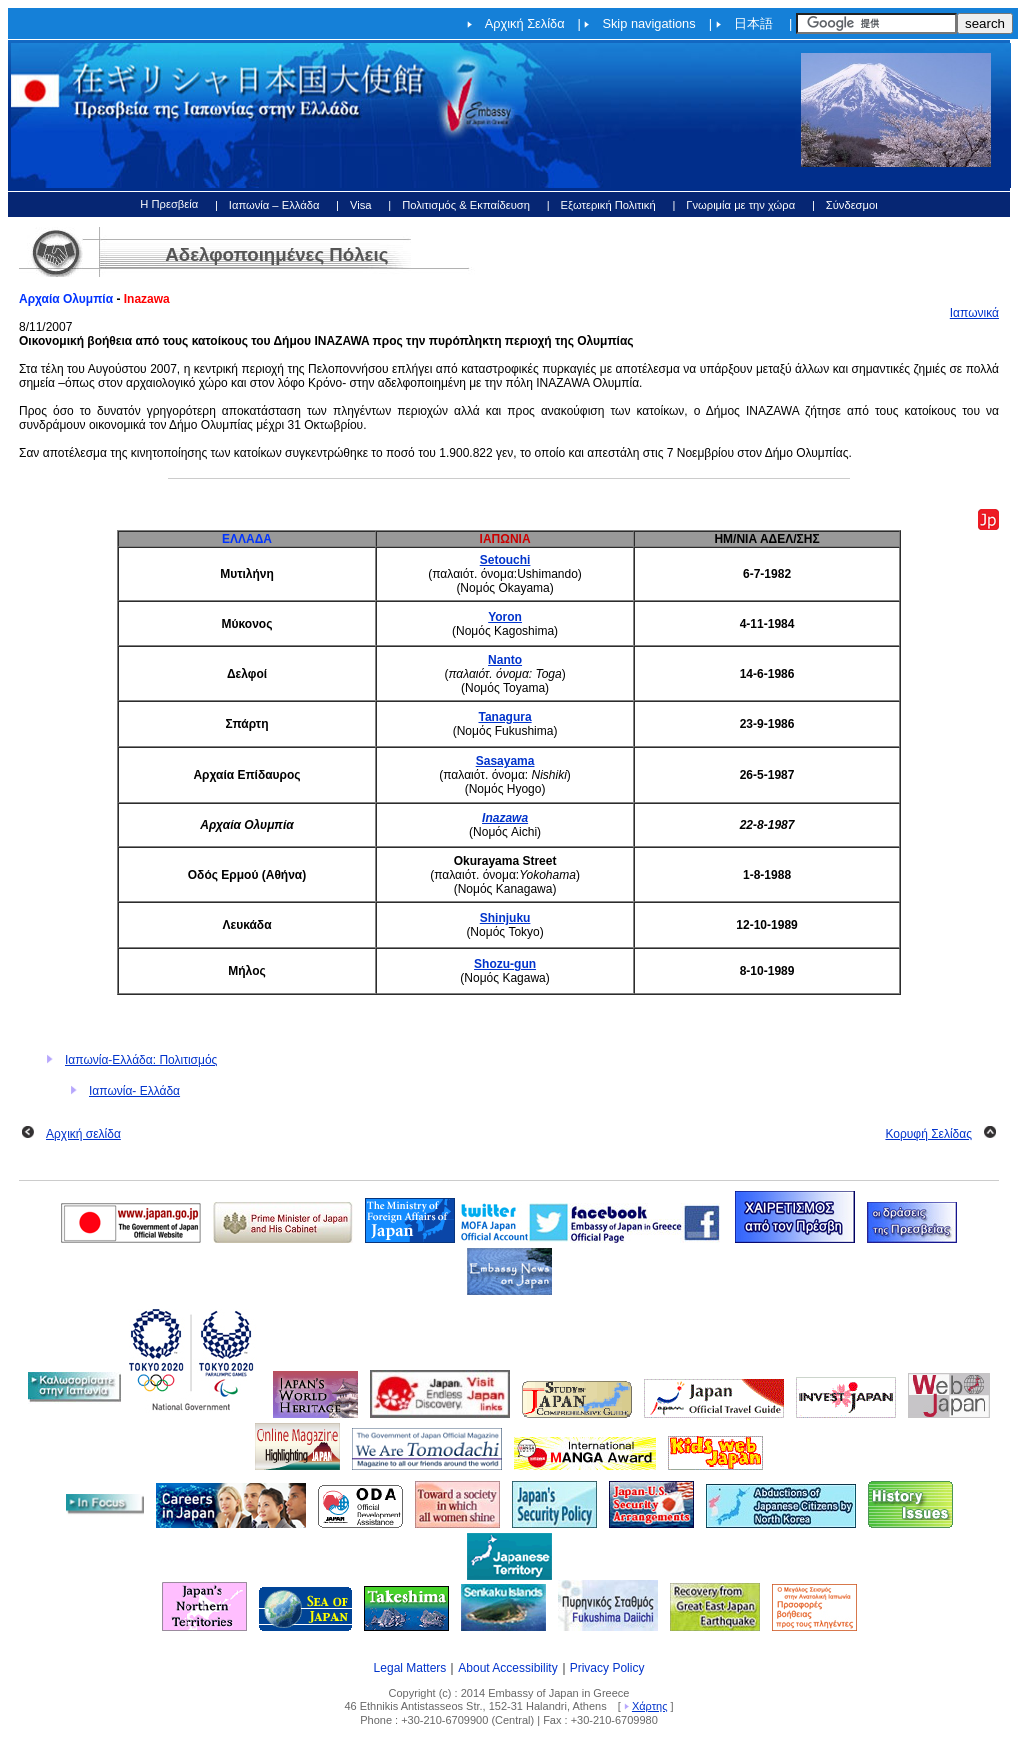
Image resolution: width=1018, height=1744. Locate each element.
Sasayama (505, 761)
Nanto (505, 660)
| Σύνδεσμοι (845, 205)
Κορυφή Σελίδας (928, 1134)
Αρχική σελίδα (83, 1134)
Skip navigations (648, 23)
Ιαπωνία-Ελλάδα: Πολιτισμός (141, 1060)
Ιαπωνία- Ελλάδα (134, 1091)
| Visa (353, 205)
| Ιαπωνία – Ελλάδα (267, 205)
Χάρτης (650, 1706)
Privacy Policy (607, 1668)
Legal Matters (410, 1668)
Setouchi (505, 560)
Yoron (505, 617)
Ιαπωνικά (974, 313)
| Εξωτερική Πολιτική (601, 205)
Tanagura (505, 717)
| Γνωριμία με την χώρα (733, 205)
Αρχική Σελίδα (525, 23)
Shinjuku (505, 918)
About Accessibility (507, 1668)
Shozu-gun (505, 964)
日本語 (753, 23)
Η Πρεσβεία (169, 204)
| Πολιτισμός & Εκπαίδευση (459, 205)
